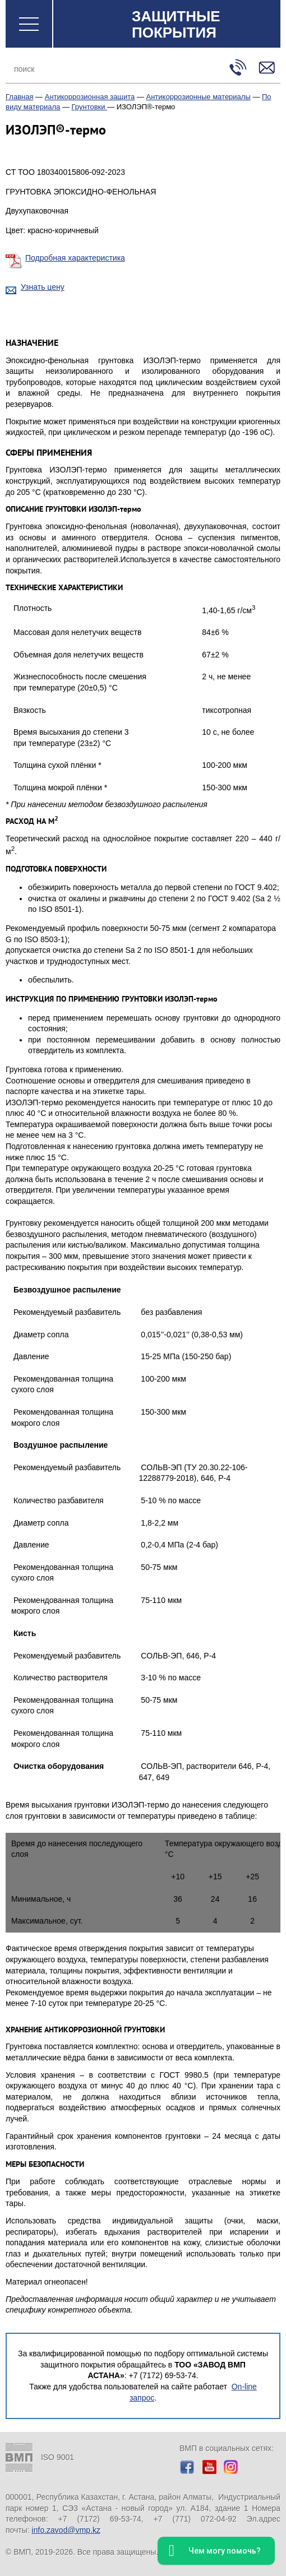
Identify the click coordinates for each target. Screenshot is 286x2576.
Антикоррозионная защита (90, 96)
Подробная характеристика (75, 257)
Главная (19, 96)
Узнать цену (42, 286)
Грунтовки (90, 107)
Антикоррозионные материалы (198, 96)
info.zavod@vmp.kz (66, 2530)
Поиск (207, 69)
